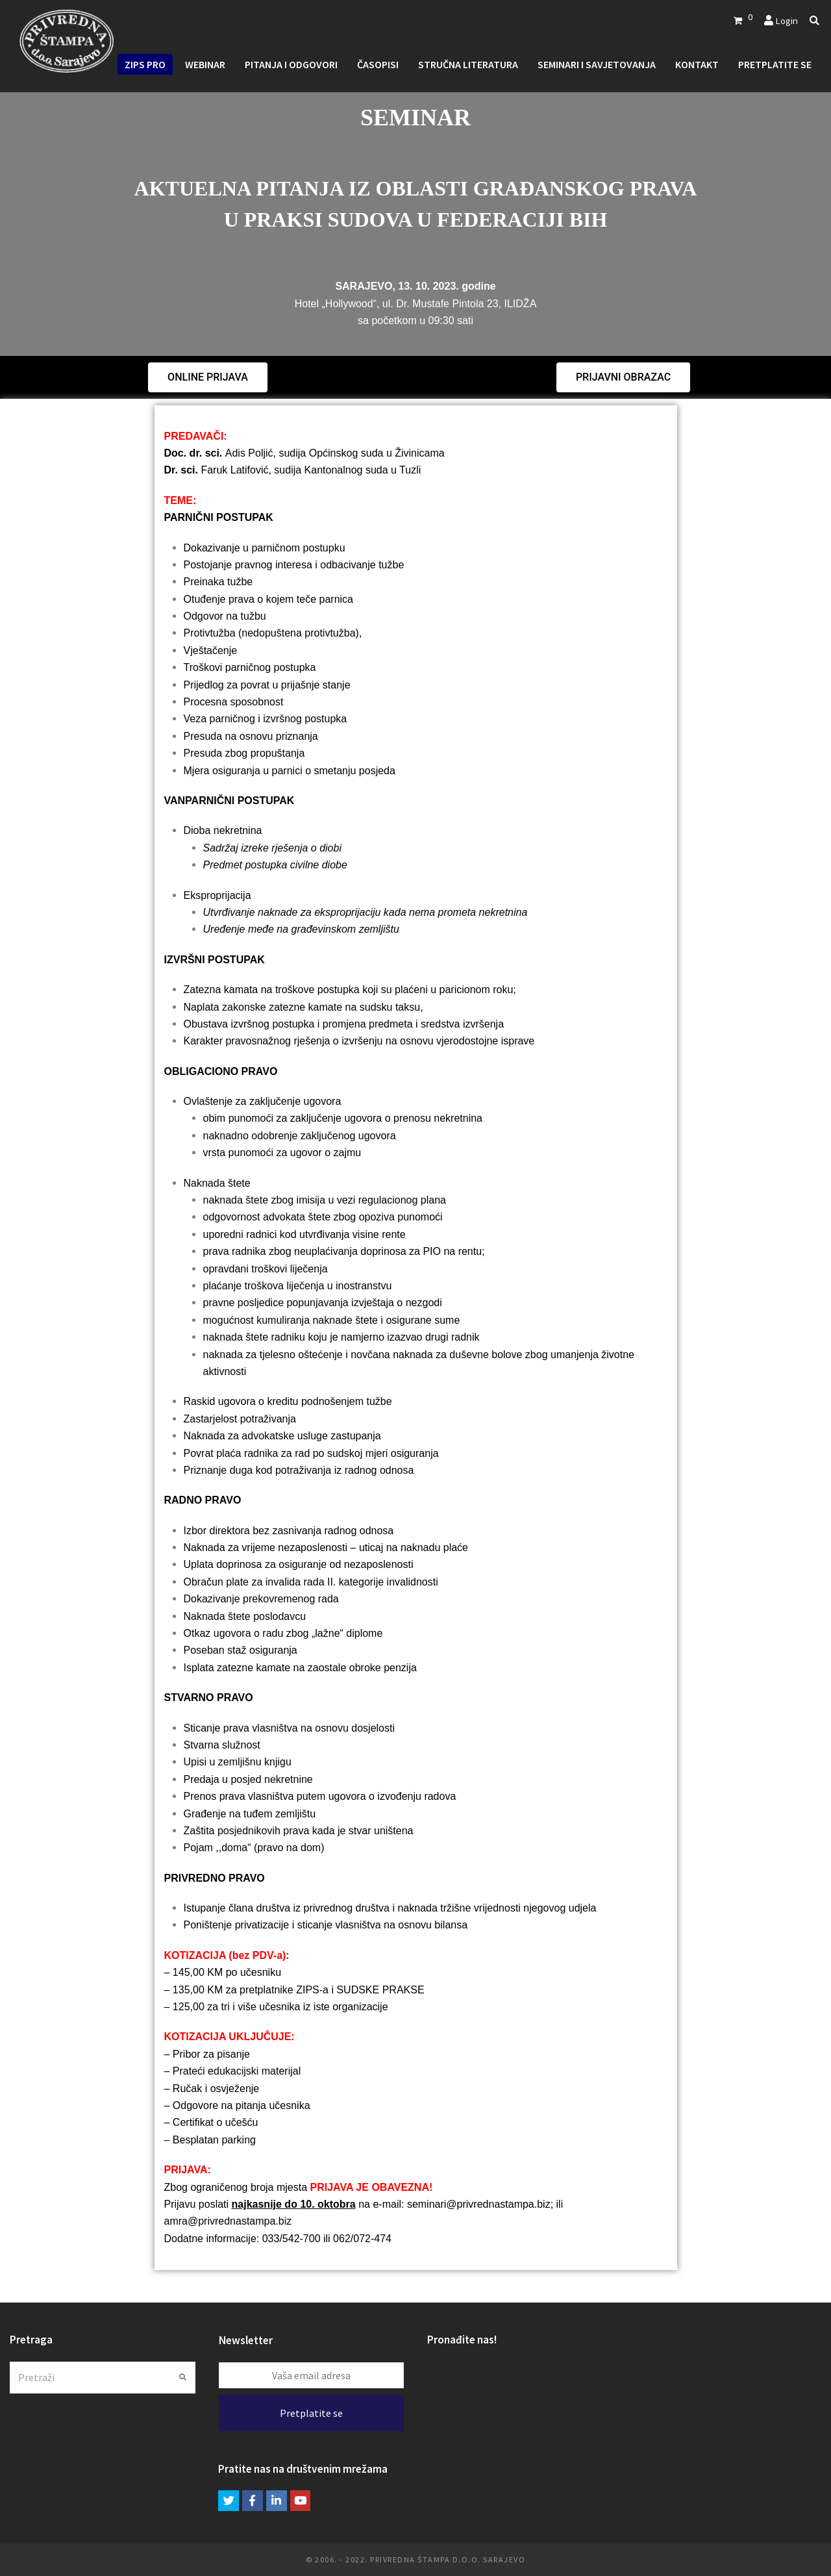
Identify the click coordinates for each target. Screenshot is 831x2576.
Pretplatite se (311, 2412)
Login (786, 20)
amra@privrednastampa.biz (228, 2221)
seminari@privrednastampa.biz (479, 2204)
